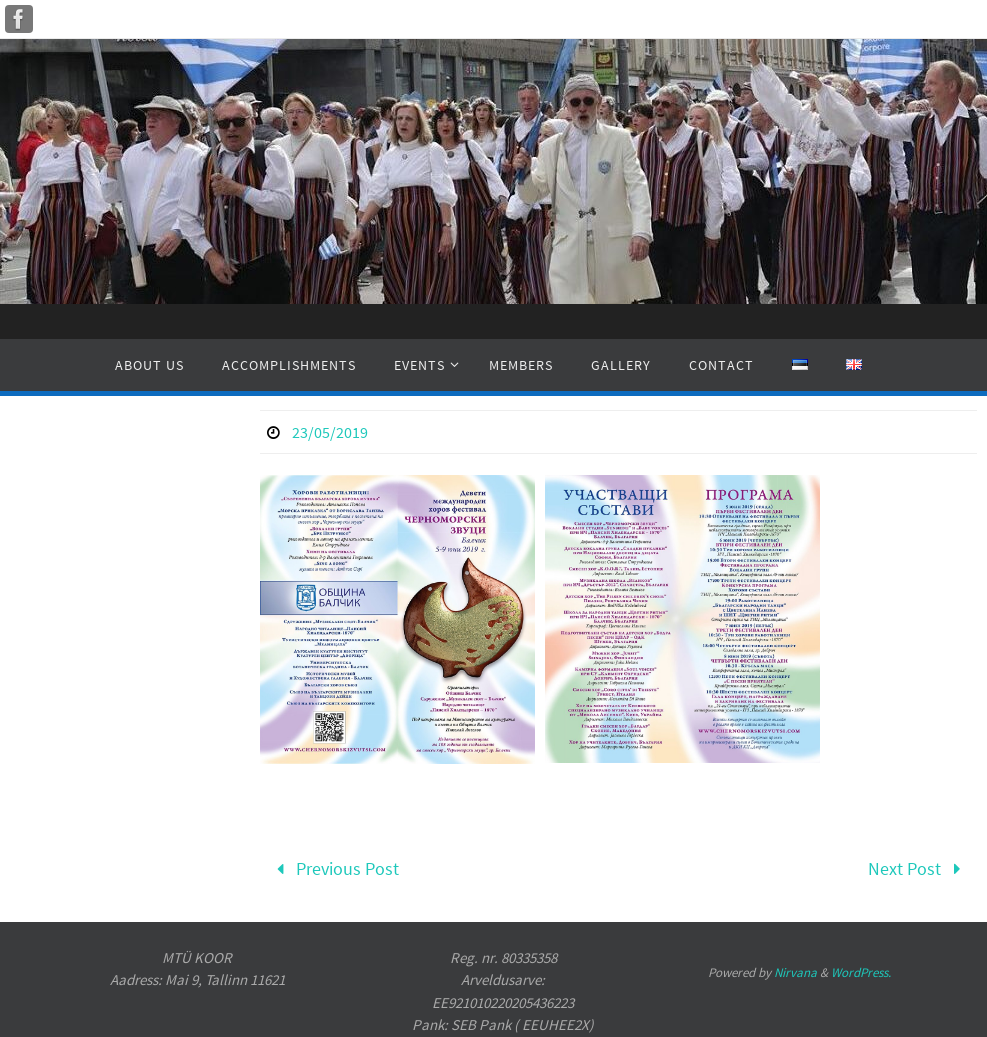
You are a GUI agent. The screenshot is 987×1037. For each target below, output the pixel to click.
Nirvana (795, 972)
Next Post (919, 868)
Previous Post (333, 868)
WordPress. (861, 972)
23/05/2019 (330, 432)
